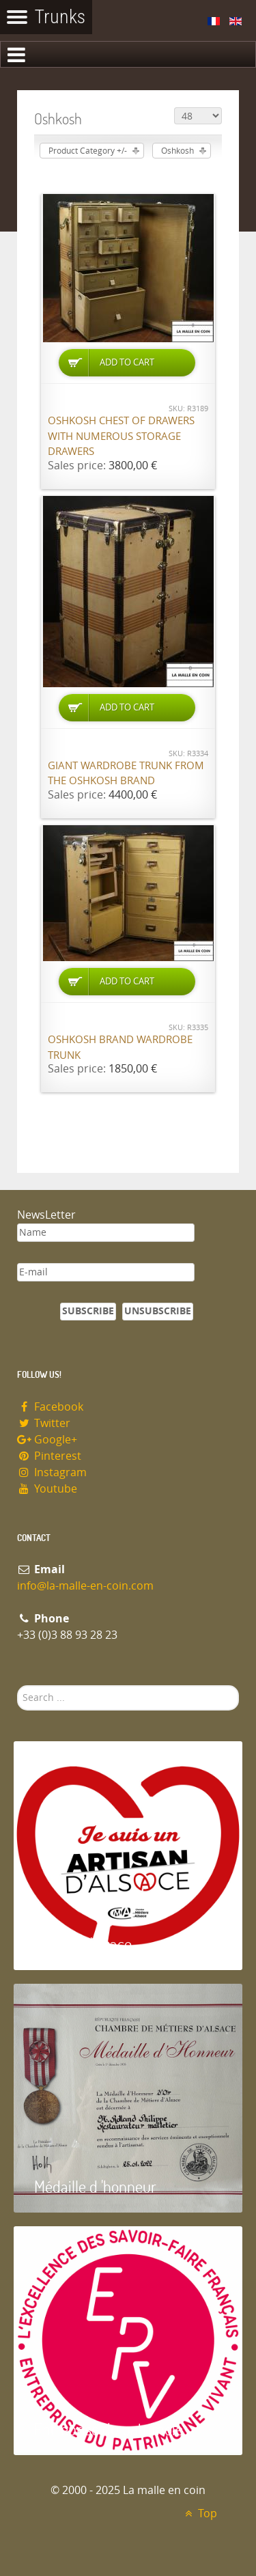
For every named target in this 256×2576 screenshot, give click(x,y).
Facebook (50, 1406)
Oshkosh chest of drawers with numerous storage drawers (121, 436)
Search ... (17, 1685)
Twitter (43, 1423)
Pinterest (49, 1456)
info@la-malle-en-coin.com (85, 1585)
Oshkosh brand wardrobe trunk (120, 1048)
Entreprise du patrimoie (108, 2428)
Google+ (47, 1439)
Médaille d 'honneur (95, 2186)
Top (199, 2513)
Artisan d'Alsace (83, 1943)
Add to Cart (127, 362)
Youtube (47, 1488)
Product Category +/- (87, 151)
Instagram (52, 1472)
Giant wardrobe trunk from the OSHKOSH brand (126, 774)
